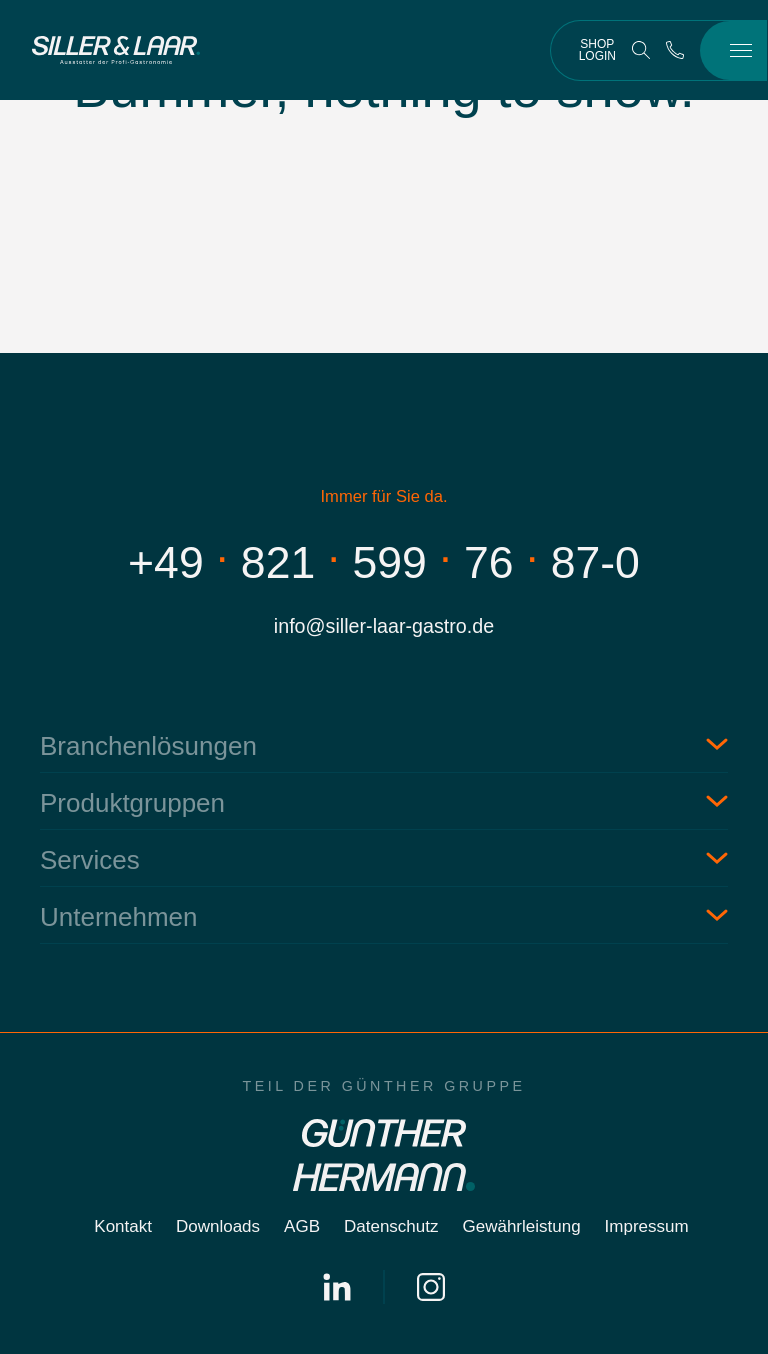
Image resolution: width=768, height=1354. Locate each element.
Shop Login (597, 50)
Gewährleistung (521, 1226)
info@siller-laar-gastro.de (384, 626)
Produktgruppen (132, 803)
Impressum (647, 1226)
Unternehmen (119, 917)
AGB (302, 1226)
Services (90, 860)
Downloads (218, 1226)
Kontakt (123, 1226)
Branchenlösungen (148, 746)
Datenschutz (391, 1226)
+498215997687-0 (384, 562)
